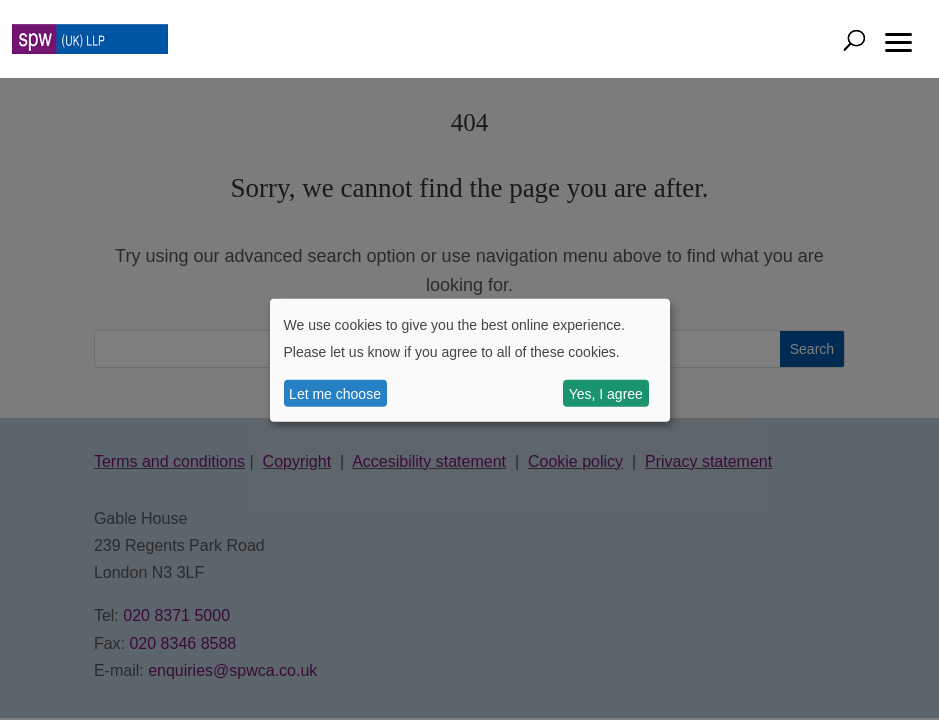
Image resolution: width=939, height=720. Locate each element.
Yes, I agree (606, 393)
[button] (899, 40)
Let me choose (335, 393)
